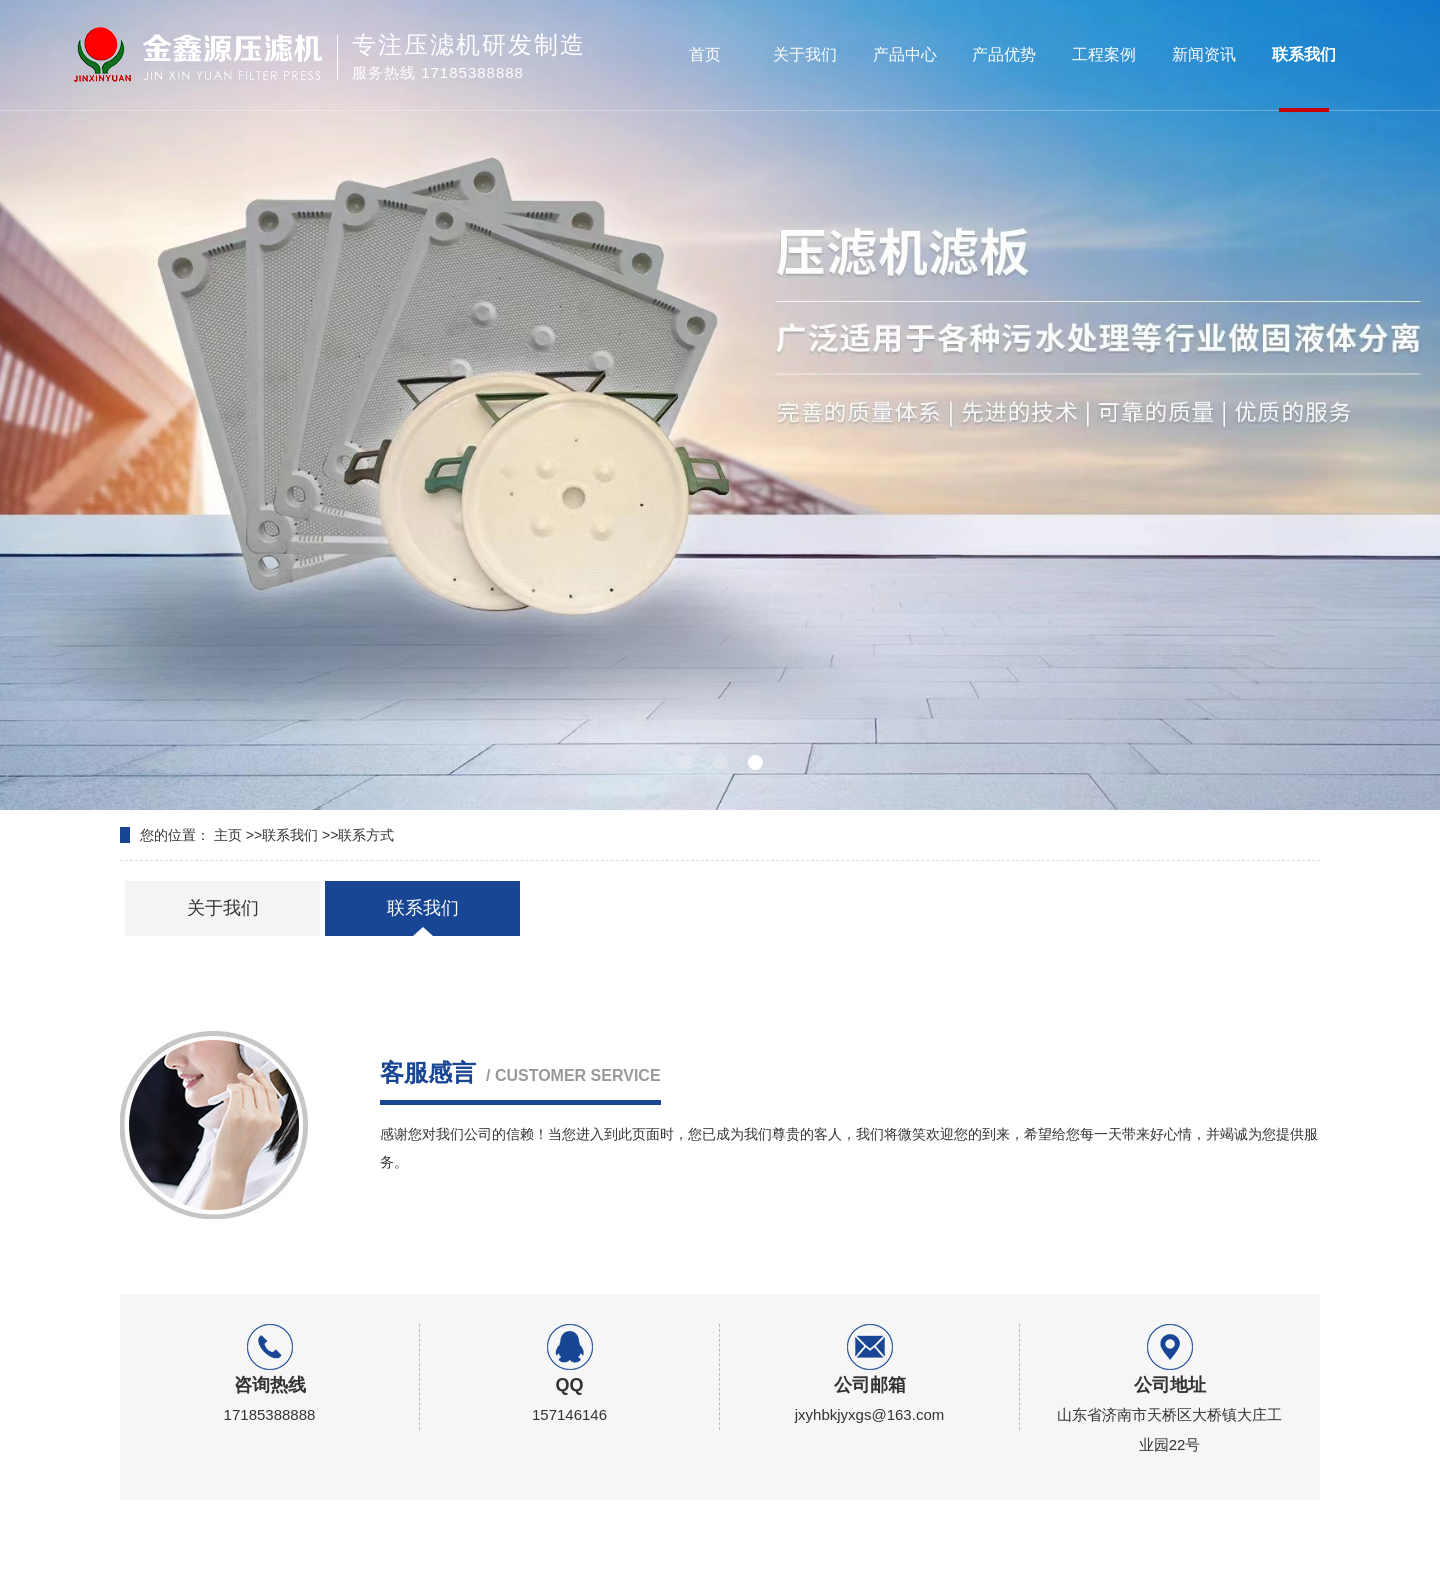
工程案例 (1104, 54)
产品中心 (905, 54)
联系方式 (366, 835)
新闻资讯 (1204, 54)
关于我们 (805, 54)
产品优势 (1004, 54)
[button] (685, 762)
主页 (228, 835)
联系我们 (1304, 54)
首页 (705, 54)
